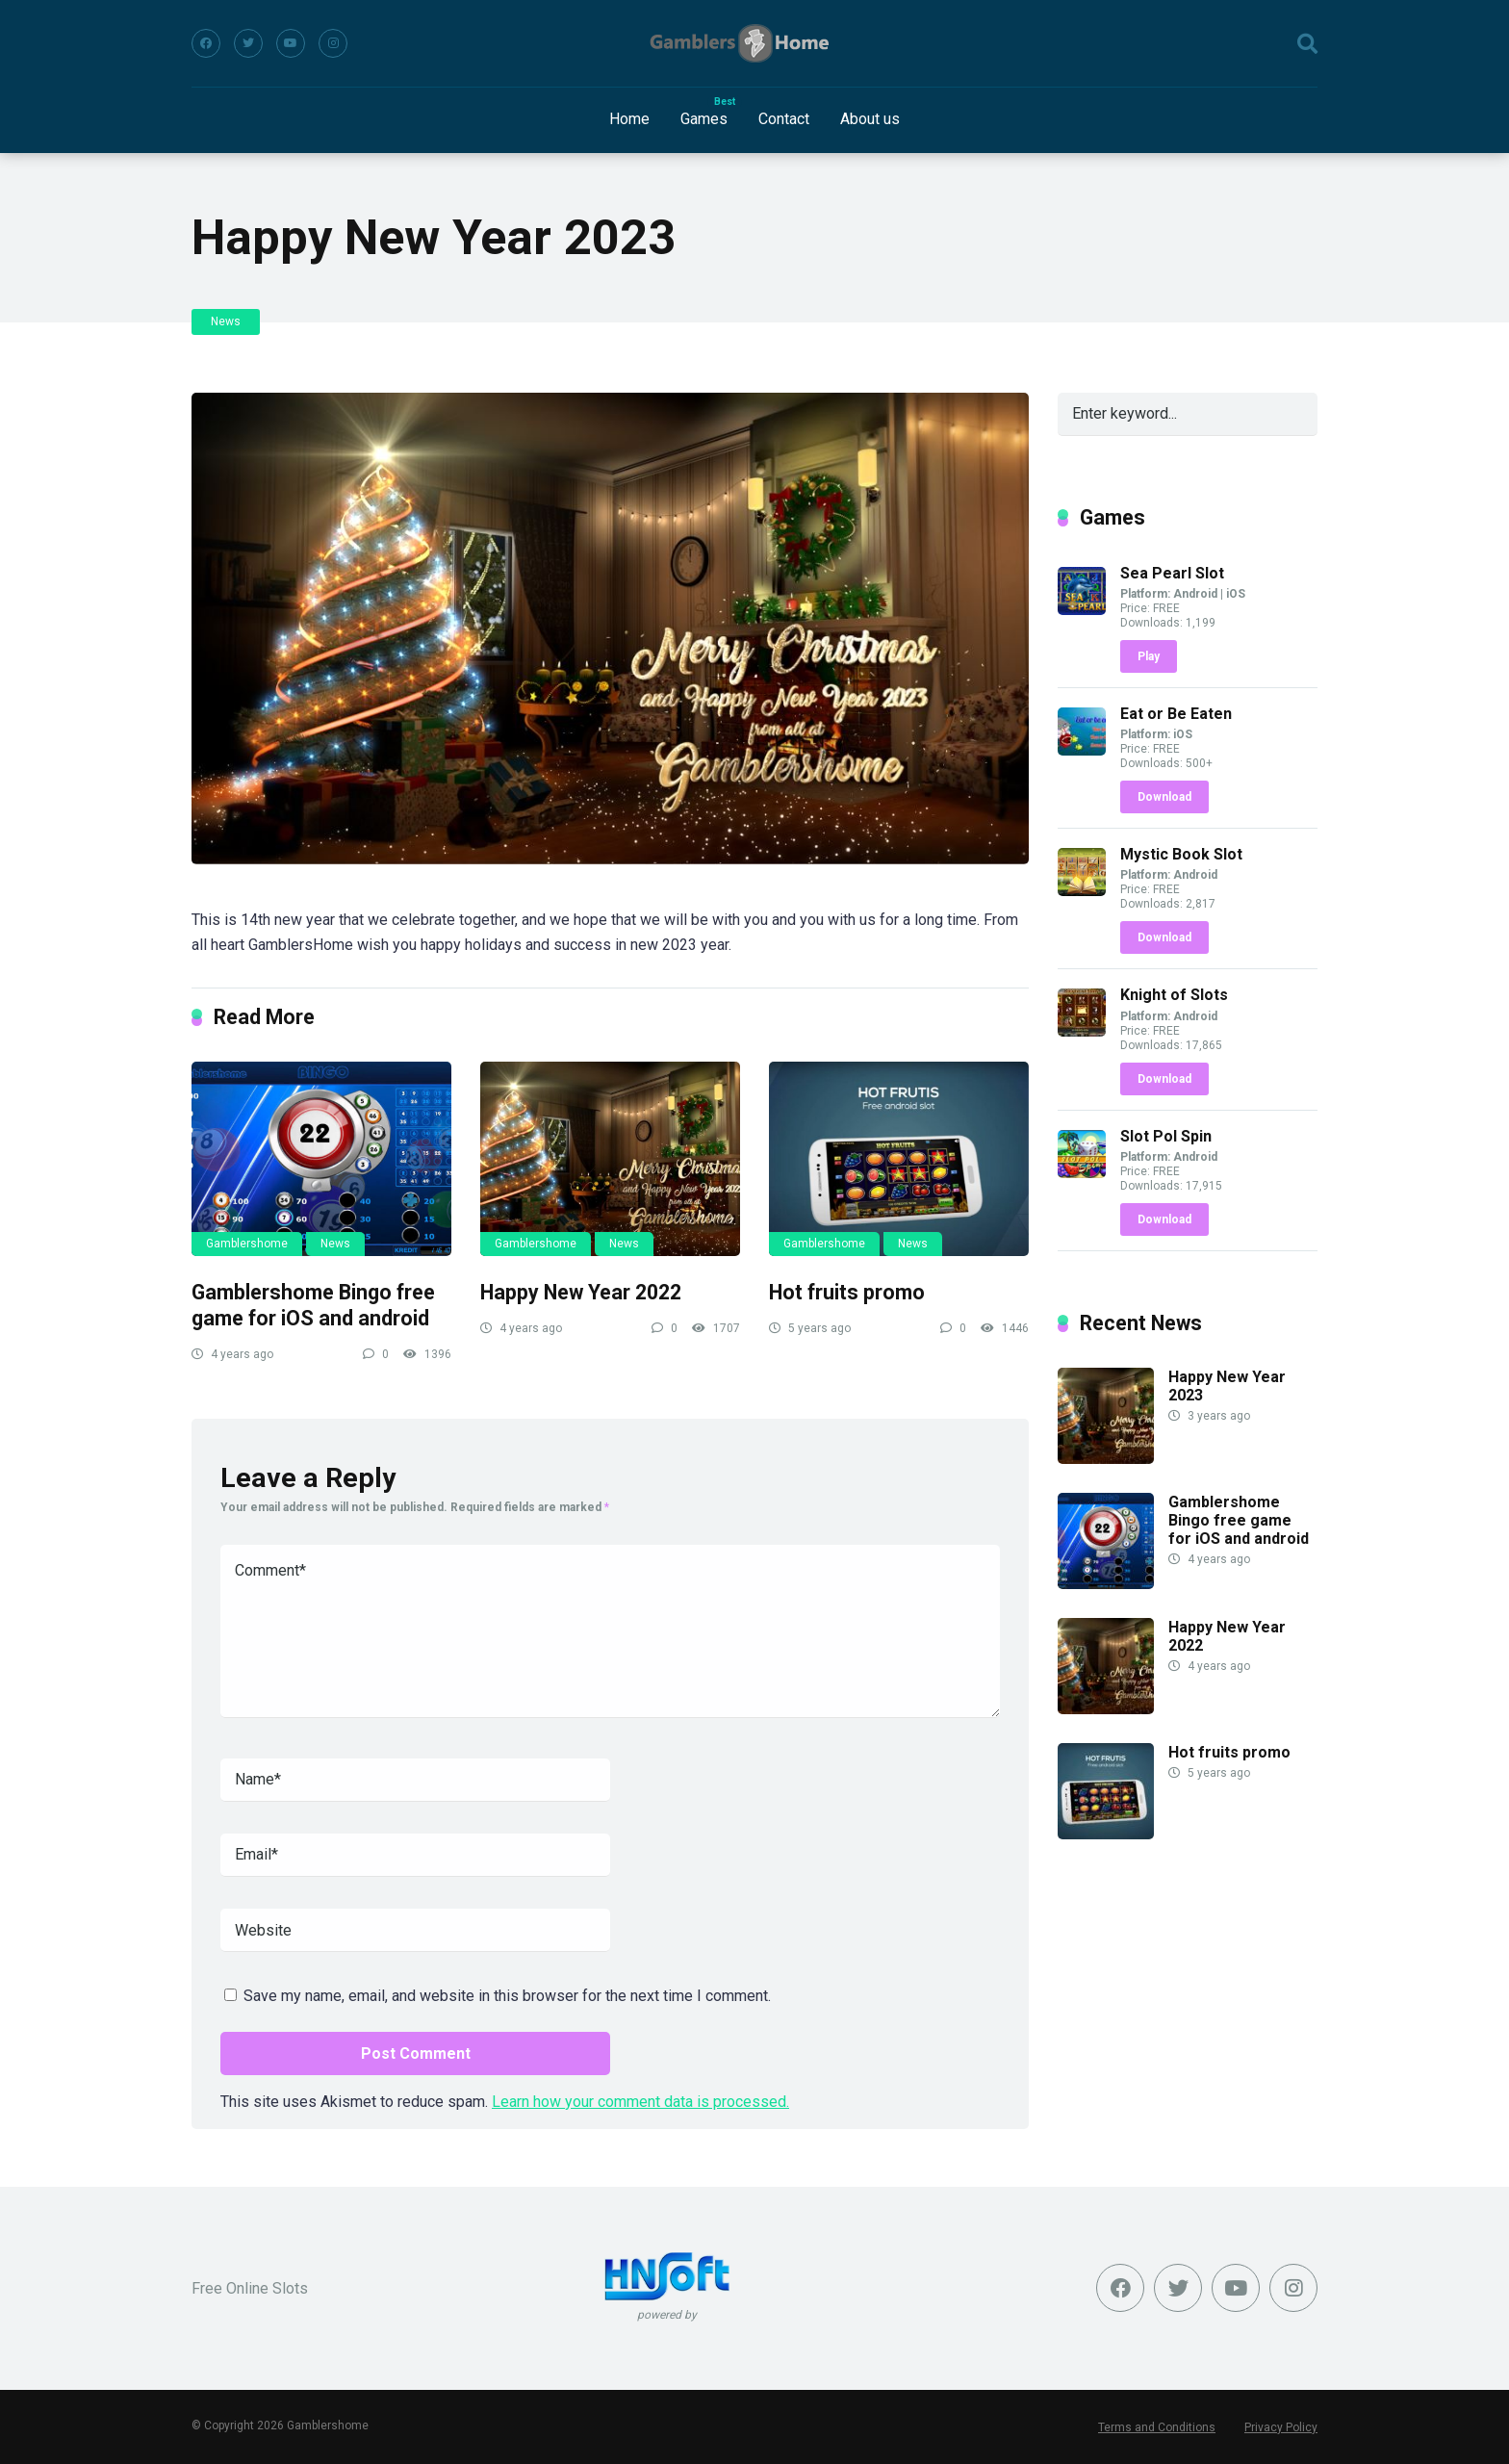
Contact (783, 119)
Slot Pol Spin (1166, 1136)
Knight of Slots (1174, 995)
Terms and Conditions (1156, 2427)
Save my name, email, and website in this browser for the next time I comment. (507, 1996)
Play (1149, 656)
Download (1164, 797)
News (226, 321)
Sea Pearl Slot (1172, 573)
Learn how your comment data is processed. (640, 2101)
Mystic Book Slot (1181, 854)
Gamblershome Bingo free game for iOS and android (313, 1305)
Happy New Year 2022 (580, 1292)
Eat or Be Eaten (1176, 714)
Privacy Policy (1280, 2427)
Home (629, 119)
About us (870, 119)
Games (704, 119)
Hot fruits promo (847, 1292)
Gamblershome (247, 1243)
